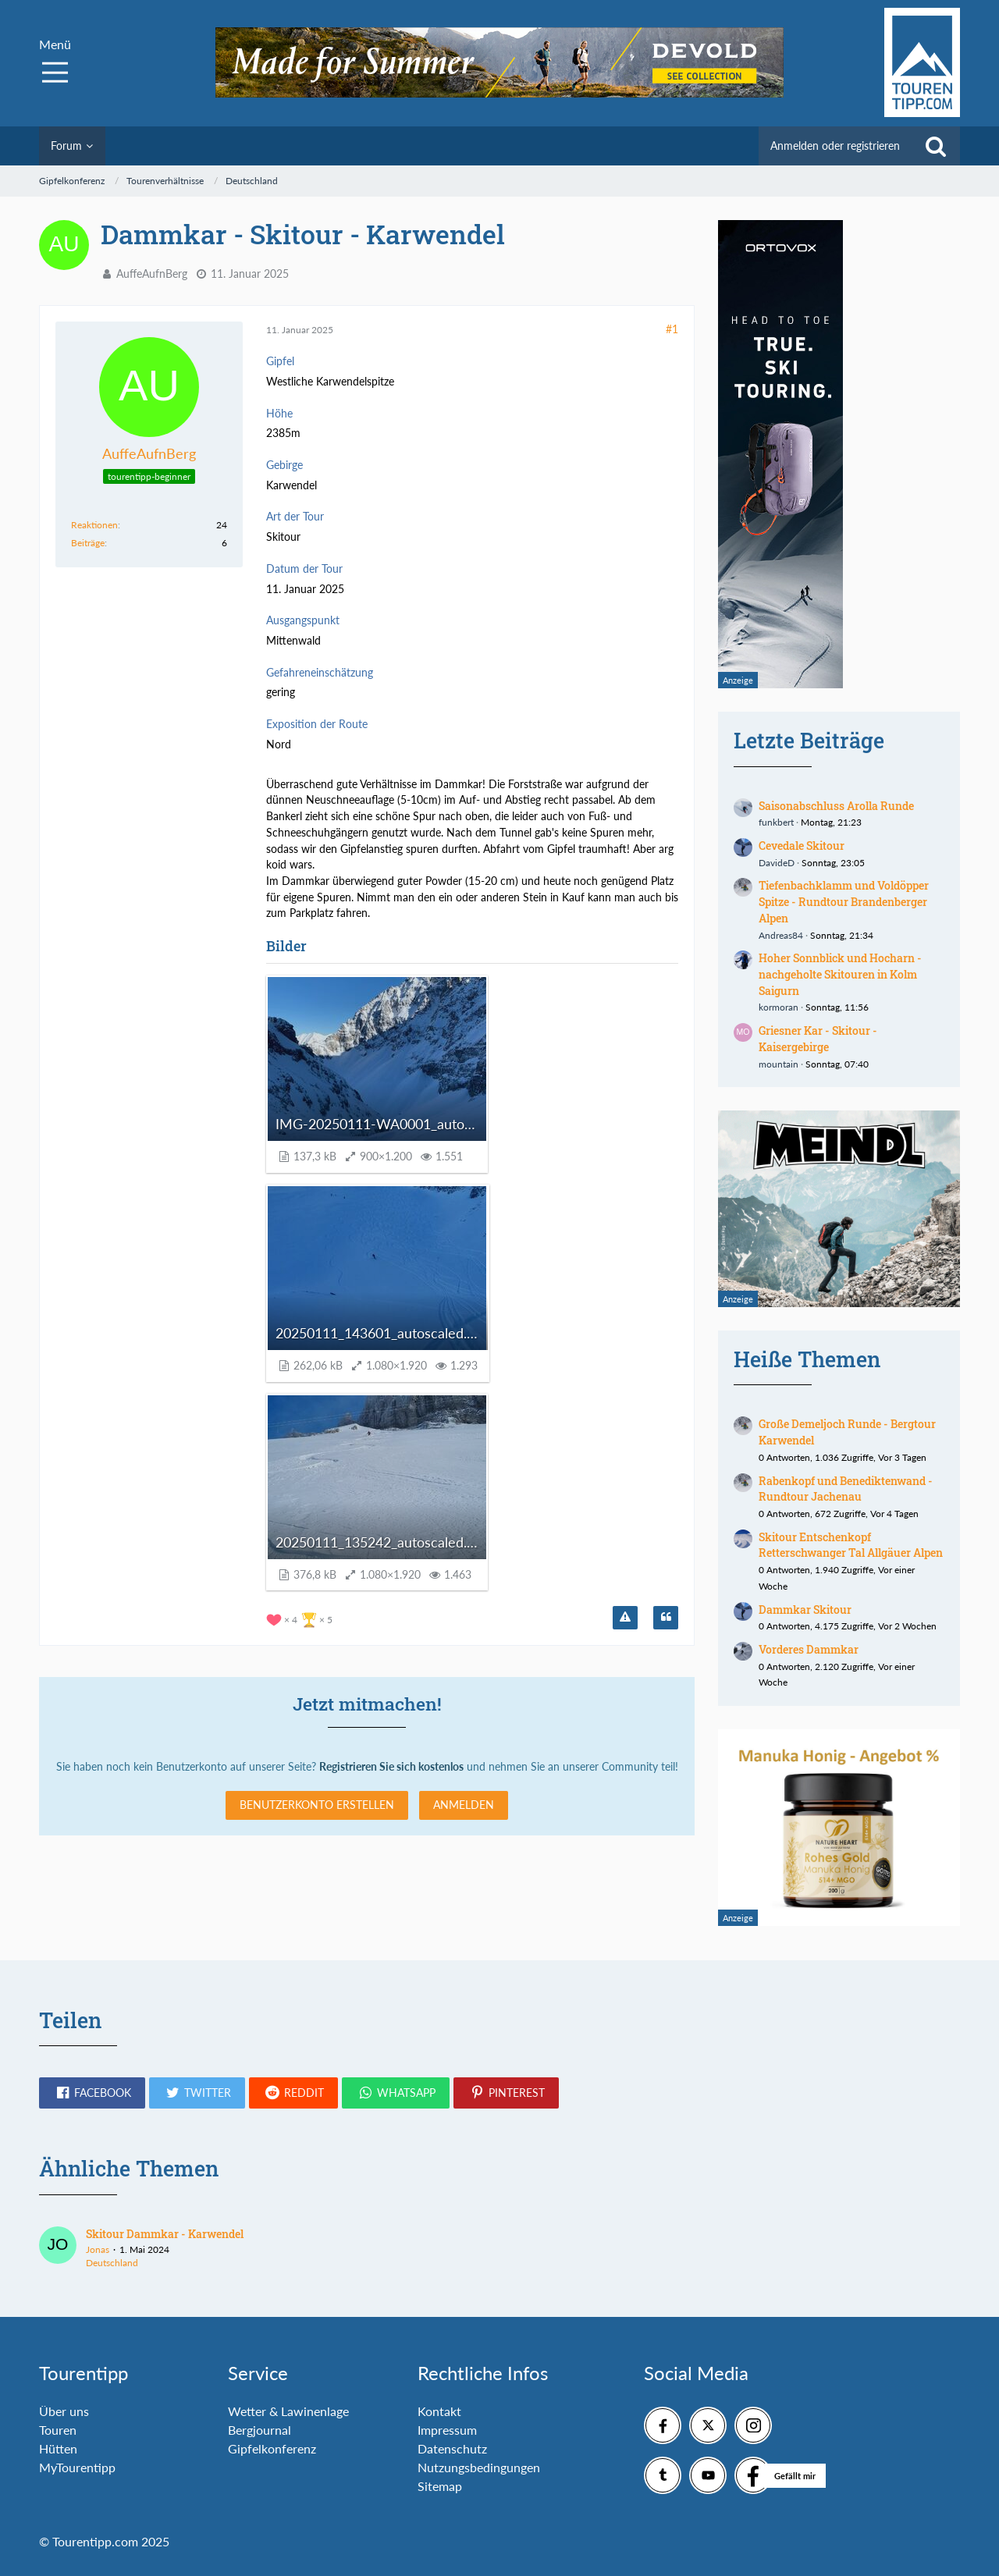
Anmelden (463, 1804)
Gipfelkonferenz (272, 2448)
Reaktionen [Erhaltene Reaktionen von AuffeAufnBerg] (94, 525)
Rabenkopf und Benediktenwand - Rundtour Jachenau (846, 1489)
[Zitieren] (665, 1617)
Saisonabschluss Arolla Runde (836, 805)
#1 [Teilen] (672, 329)
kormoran (778, 1007)
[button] (92, 2093)
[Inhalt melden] (625, 1617)
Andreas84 (781, 935)
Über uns (64, 2411)
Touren (57, 2429)
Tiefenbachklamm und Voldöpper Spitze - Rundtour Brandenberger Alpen (844, 901)
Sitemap (440, 2485)
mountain (778, 1064)
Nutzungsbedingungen (479, 2467)
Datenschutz (452, 2448)
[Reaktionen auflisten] (301, 1618)
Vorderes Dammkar (809, 1649)
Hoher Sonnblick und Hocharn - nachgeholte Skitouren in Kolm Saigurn (840, 973)
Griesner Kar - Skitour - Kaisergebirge (818, 1038)
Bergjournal (259, 2429)
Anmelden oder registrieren (835, 145)
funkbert (776, 822)
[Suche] (936, 145)
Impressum (447, 2429)
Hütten (58, 2448)
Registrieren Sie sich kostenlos (391, 1766)
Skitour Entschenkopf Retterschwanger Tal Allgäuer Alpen (851, 1545)
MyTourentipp (77, 2467)
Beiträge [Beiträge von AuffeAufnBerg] (88, 543)
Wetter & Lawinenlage (288, 2411)
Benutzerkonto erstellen (317, 1804)
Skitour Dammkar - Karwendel (165, 2233)
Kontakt (439, 2411)
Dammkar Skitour (805, 1609)
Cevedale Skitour (801, 845)
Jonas (97, 2249)
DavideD (777, 863)
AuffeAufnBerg (151, 273)
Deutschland (112, 2263)
